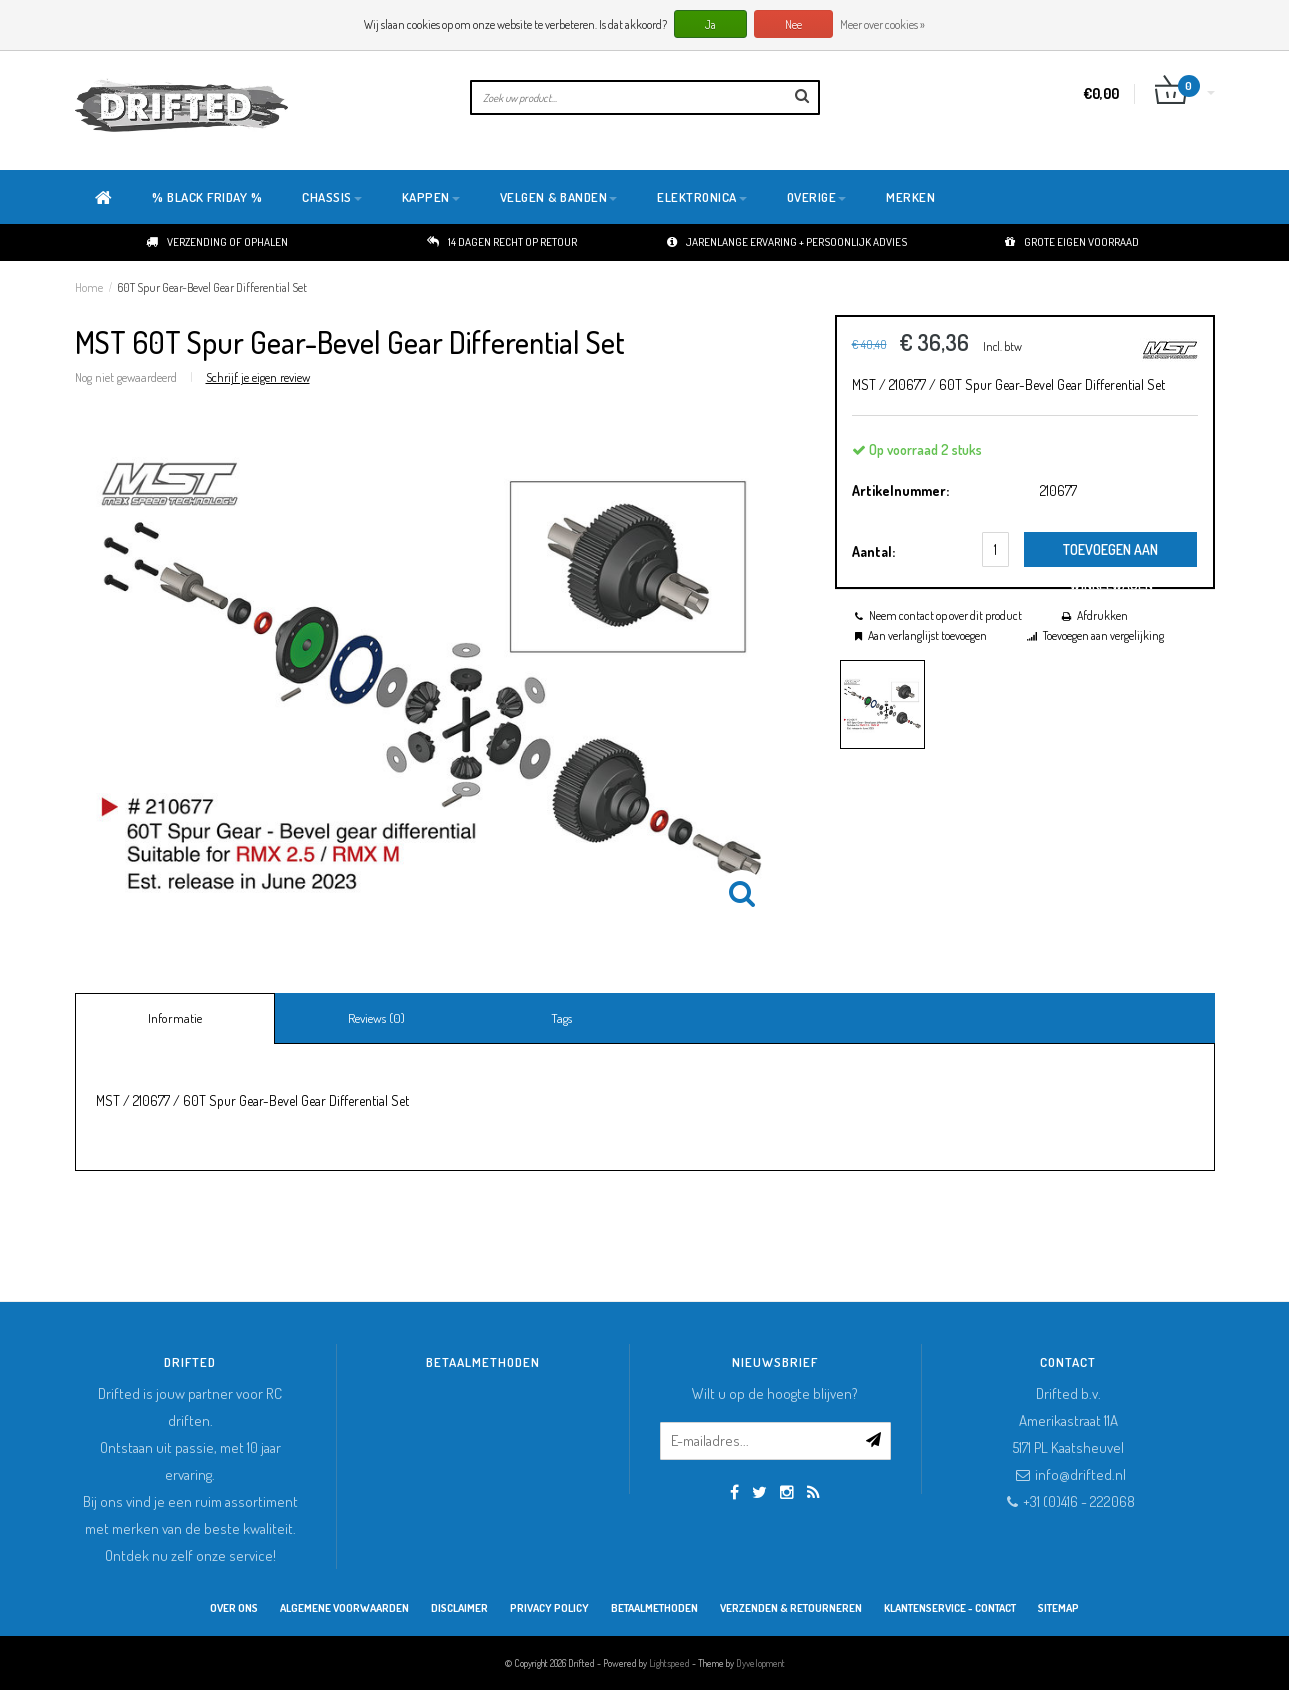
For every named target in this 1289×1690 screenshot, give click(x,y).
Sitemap (1058, 1608)
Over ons (234, 1608)
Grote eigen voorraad (1072, 242)
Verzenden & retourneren (791, 1608)
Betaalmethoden (654, 1608)
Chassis (332, 197)
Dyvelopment (760, 1663)
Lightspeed (669, 1663)
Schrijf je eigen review (258, 377)
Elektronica (702, 197)
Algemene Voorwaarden (344, 1608)
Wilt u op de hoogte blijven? (775, 1393)
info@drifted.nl (1080, 1474)
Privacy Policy (549, 1608)
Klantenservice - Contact (950, 1608)
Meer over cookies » (882, 24)
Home (89, 287)
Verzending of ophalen (217, 242)
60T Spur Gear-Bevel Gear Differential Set (212, 287)
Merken (910, 197)
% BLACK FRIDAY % (207, 197)
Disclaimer (459, 1608)
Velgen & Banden (559, 197)
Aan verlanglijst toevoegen (927, 635)
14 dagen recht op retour (502, 242)
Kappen (431, 197)
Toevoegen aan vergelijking (1103, 635)
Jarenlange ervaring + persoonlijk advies (787, 242)
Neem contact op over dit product (945, 615)
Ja (710, 24)
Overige (817, 197)
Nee (793, 24)
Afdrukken (1102, 615)
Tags (561, 1018)
